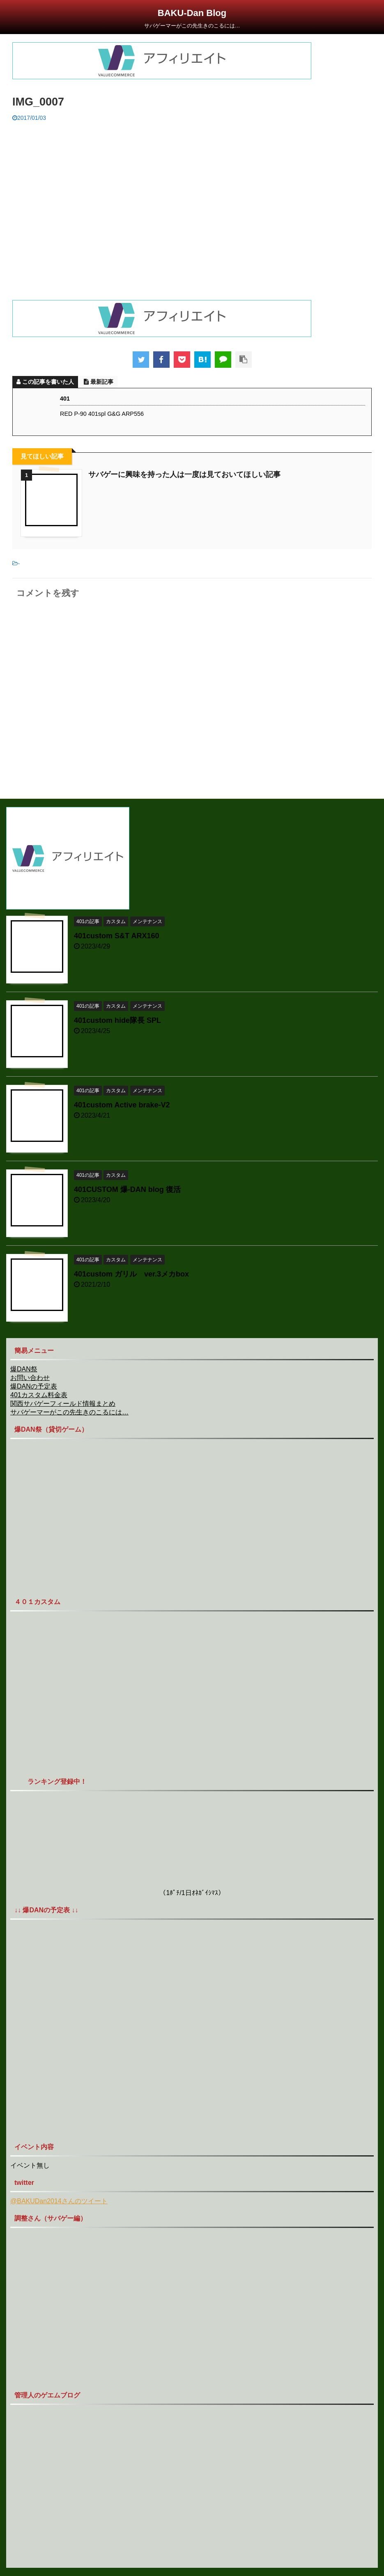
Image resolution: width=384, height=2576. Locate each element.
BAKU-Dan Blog (192, 13)
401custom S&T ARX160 (116, 936)
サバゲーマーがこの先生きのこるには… (69, 1412)
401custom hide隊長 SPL (117, 1020)
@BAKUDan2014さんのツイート (59, 2201)
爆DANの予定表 (33, 1386)
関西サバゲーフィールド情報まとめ (62, 1403)
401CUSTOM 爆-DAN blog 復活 (127, 1189)
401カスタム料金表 (38, 1394)
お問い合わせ (30, 1377)
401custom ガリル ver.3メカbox (131, 1274)
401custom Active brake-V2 (122, 1105)
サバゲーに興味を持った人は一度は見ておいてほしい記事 (184, 474)
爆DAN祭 (23, 1369)
